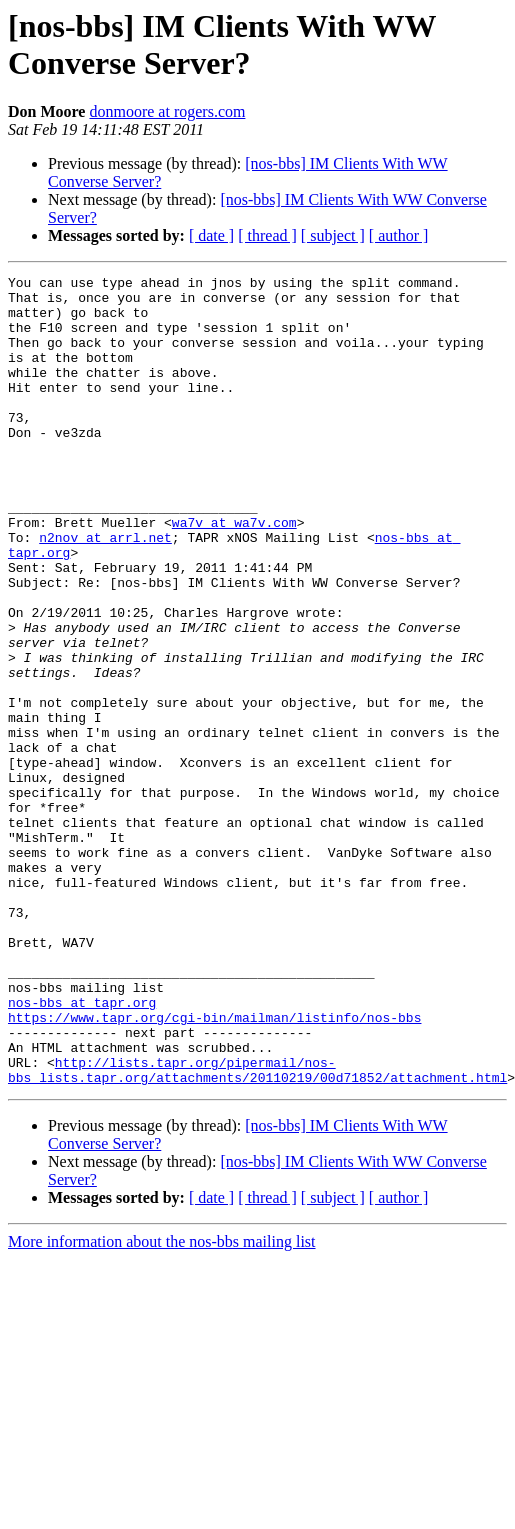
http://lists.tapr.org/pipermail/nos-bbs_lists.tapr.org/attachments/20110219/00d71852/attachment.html (257, 1230)
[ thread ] (267, 235)
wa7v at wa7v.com (234, 573)
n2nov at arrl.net (105, 591)
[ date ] (211, 235)
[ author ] (399, 235)
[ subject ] (333, 235)
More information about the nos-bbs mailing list (162, 1403)
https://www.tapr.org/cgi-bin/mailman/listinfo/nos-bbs (214, 1167)
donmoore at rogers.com (167, 111)
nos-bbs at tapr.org (82, 1149)
